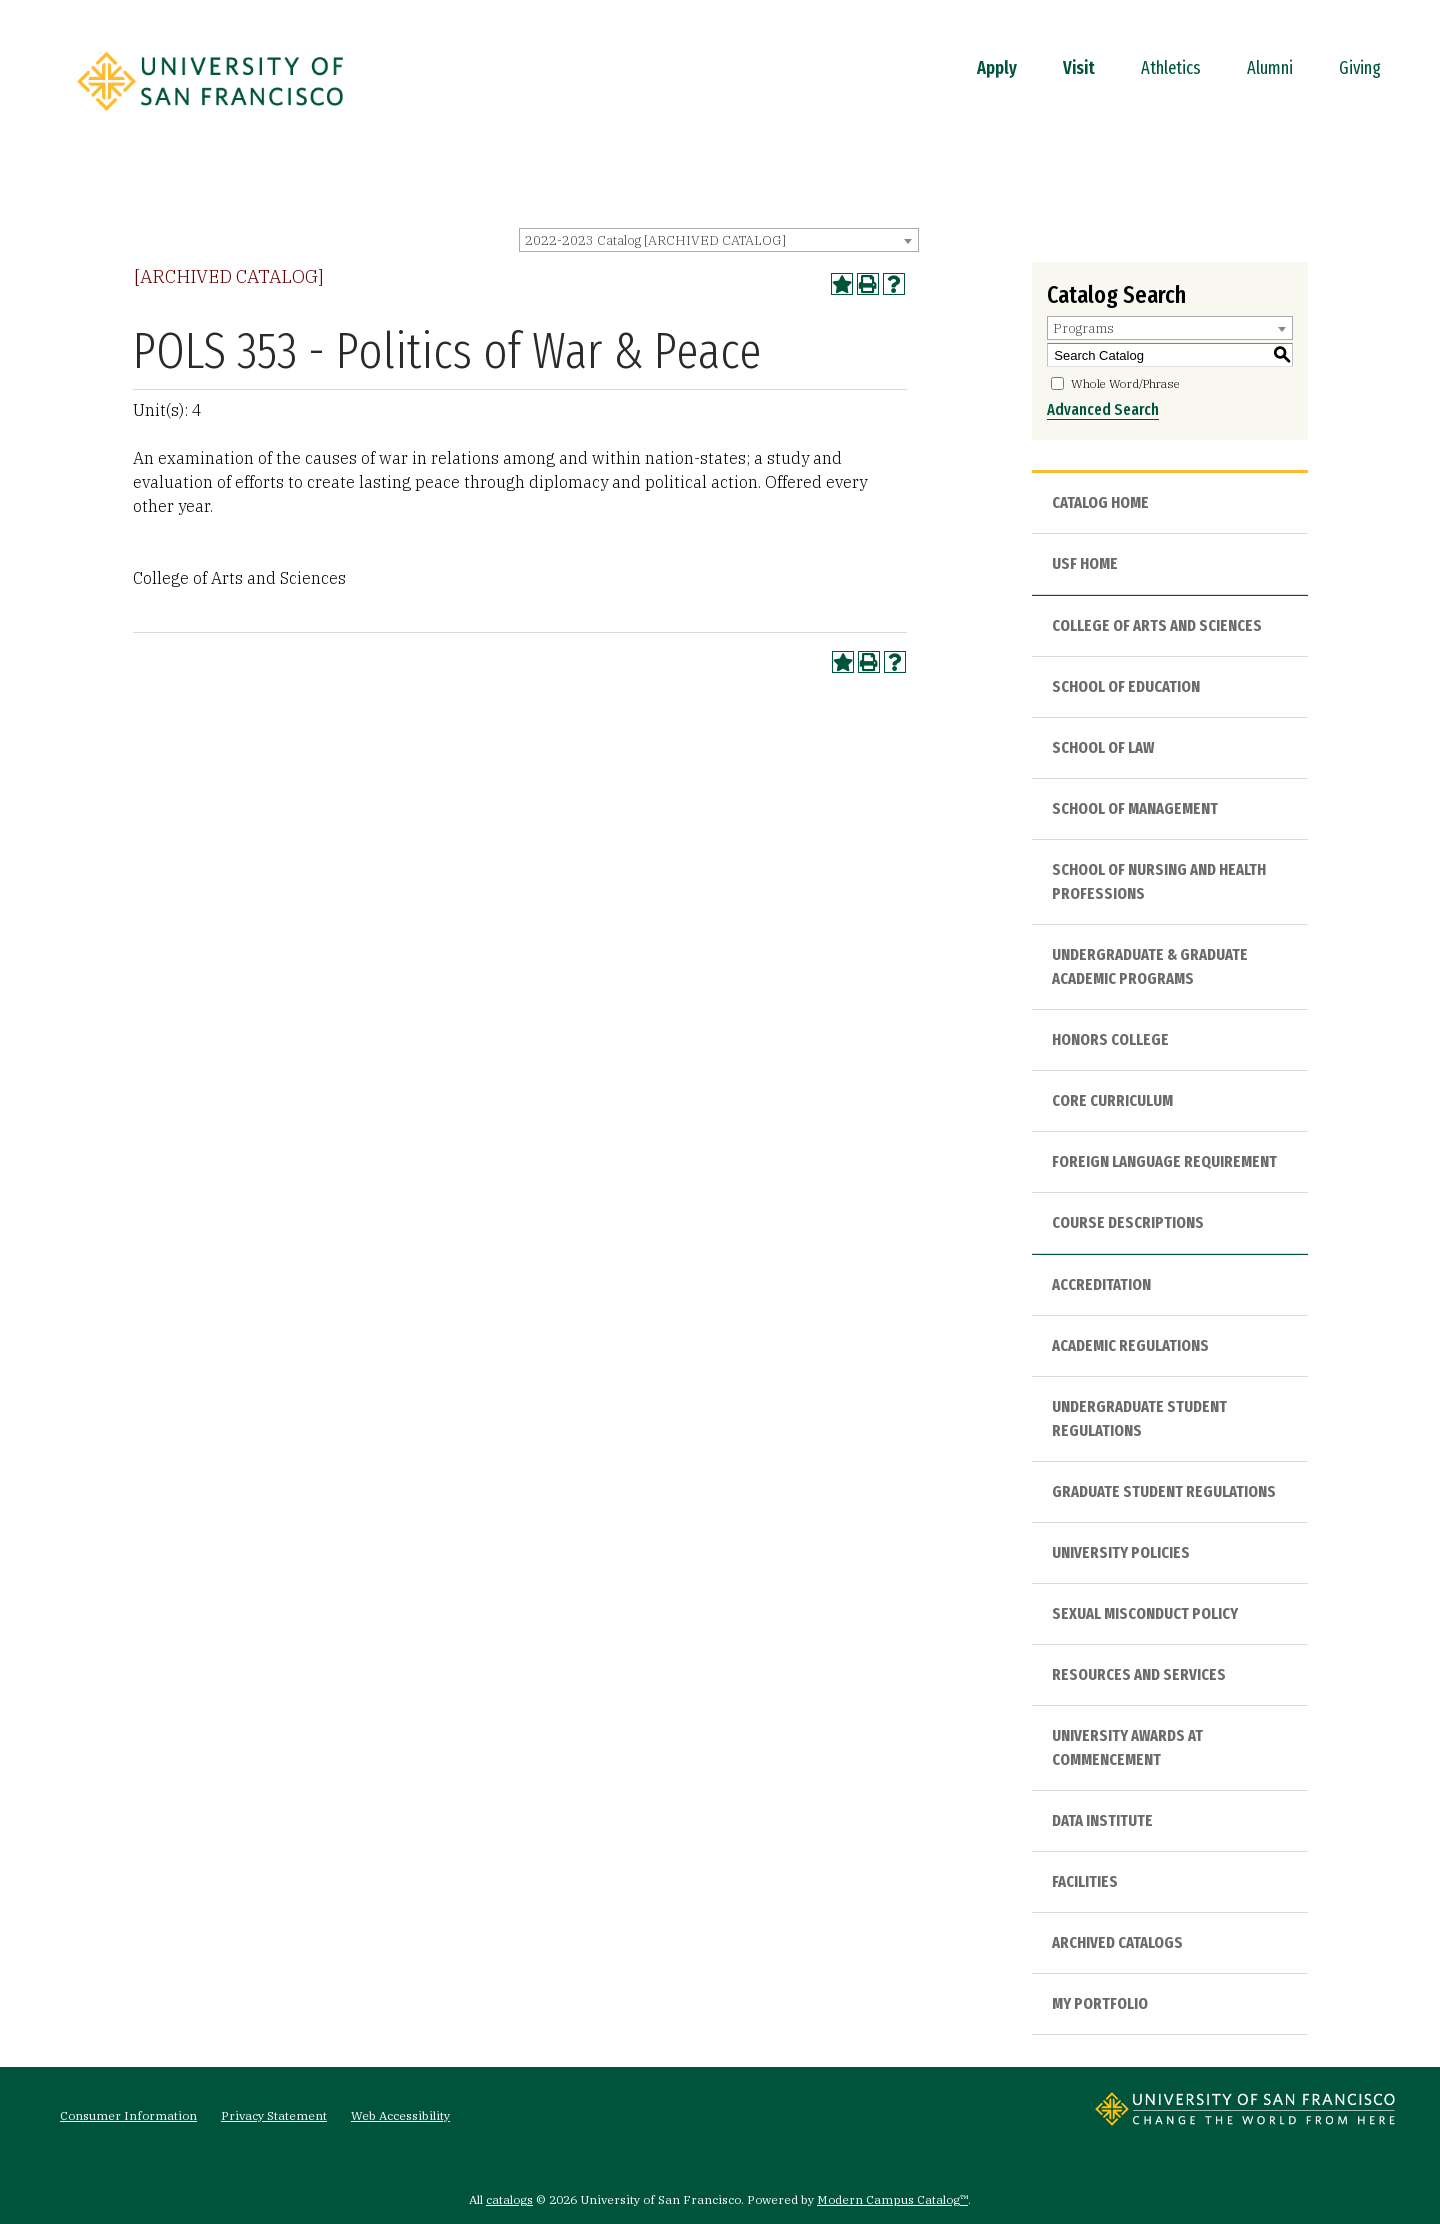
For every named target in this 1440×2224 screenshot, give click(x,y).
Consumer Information (128, 2115)
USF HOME (1085, 563)
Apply (997, 68)
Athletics (1171, 68)
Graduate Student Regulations (1164, 1491)
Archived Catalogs (1117, 1942)
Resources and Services (1139, 1674)
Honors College (1110, 1039)
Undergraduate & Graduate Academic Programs (1150, 966)
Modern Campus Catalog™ (892, 2199)
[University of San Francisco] (210, 117)
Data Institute (1102, 1820)
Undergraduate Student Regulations (1139, 1418)
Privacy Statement (274, 2115)
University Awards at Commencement (1127, 1747)
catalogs (509, 2199)
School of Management (1135, 808)
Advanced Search (1103, 409)
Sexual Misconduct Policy (1145, 1613)
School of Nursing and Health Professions (1159, 881)
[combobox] (719, 240)
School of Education (1126, 686)
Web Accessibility (400, 2115)
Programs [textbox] (1083, 328)
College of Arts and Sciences (1157, 625)
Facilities (1085, 1881)
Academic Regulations (1130, 1345)
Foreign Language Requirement (1164, 1161)
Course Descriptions (1128, 1222)
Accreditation (1101, 1284)
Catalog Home (1100, 502)
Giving (1360, 68)
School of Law (1103, 747)
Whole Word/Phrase (1125, 383)
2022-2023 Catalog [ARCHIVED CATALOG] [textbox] (655, 240)
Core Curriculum (1112, 1100)
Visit (1079, 68)
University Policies (1121, 1552)
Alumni (1270, 68)
